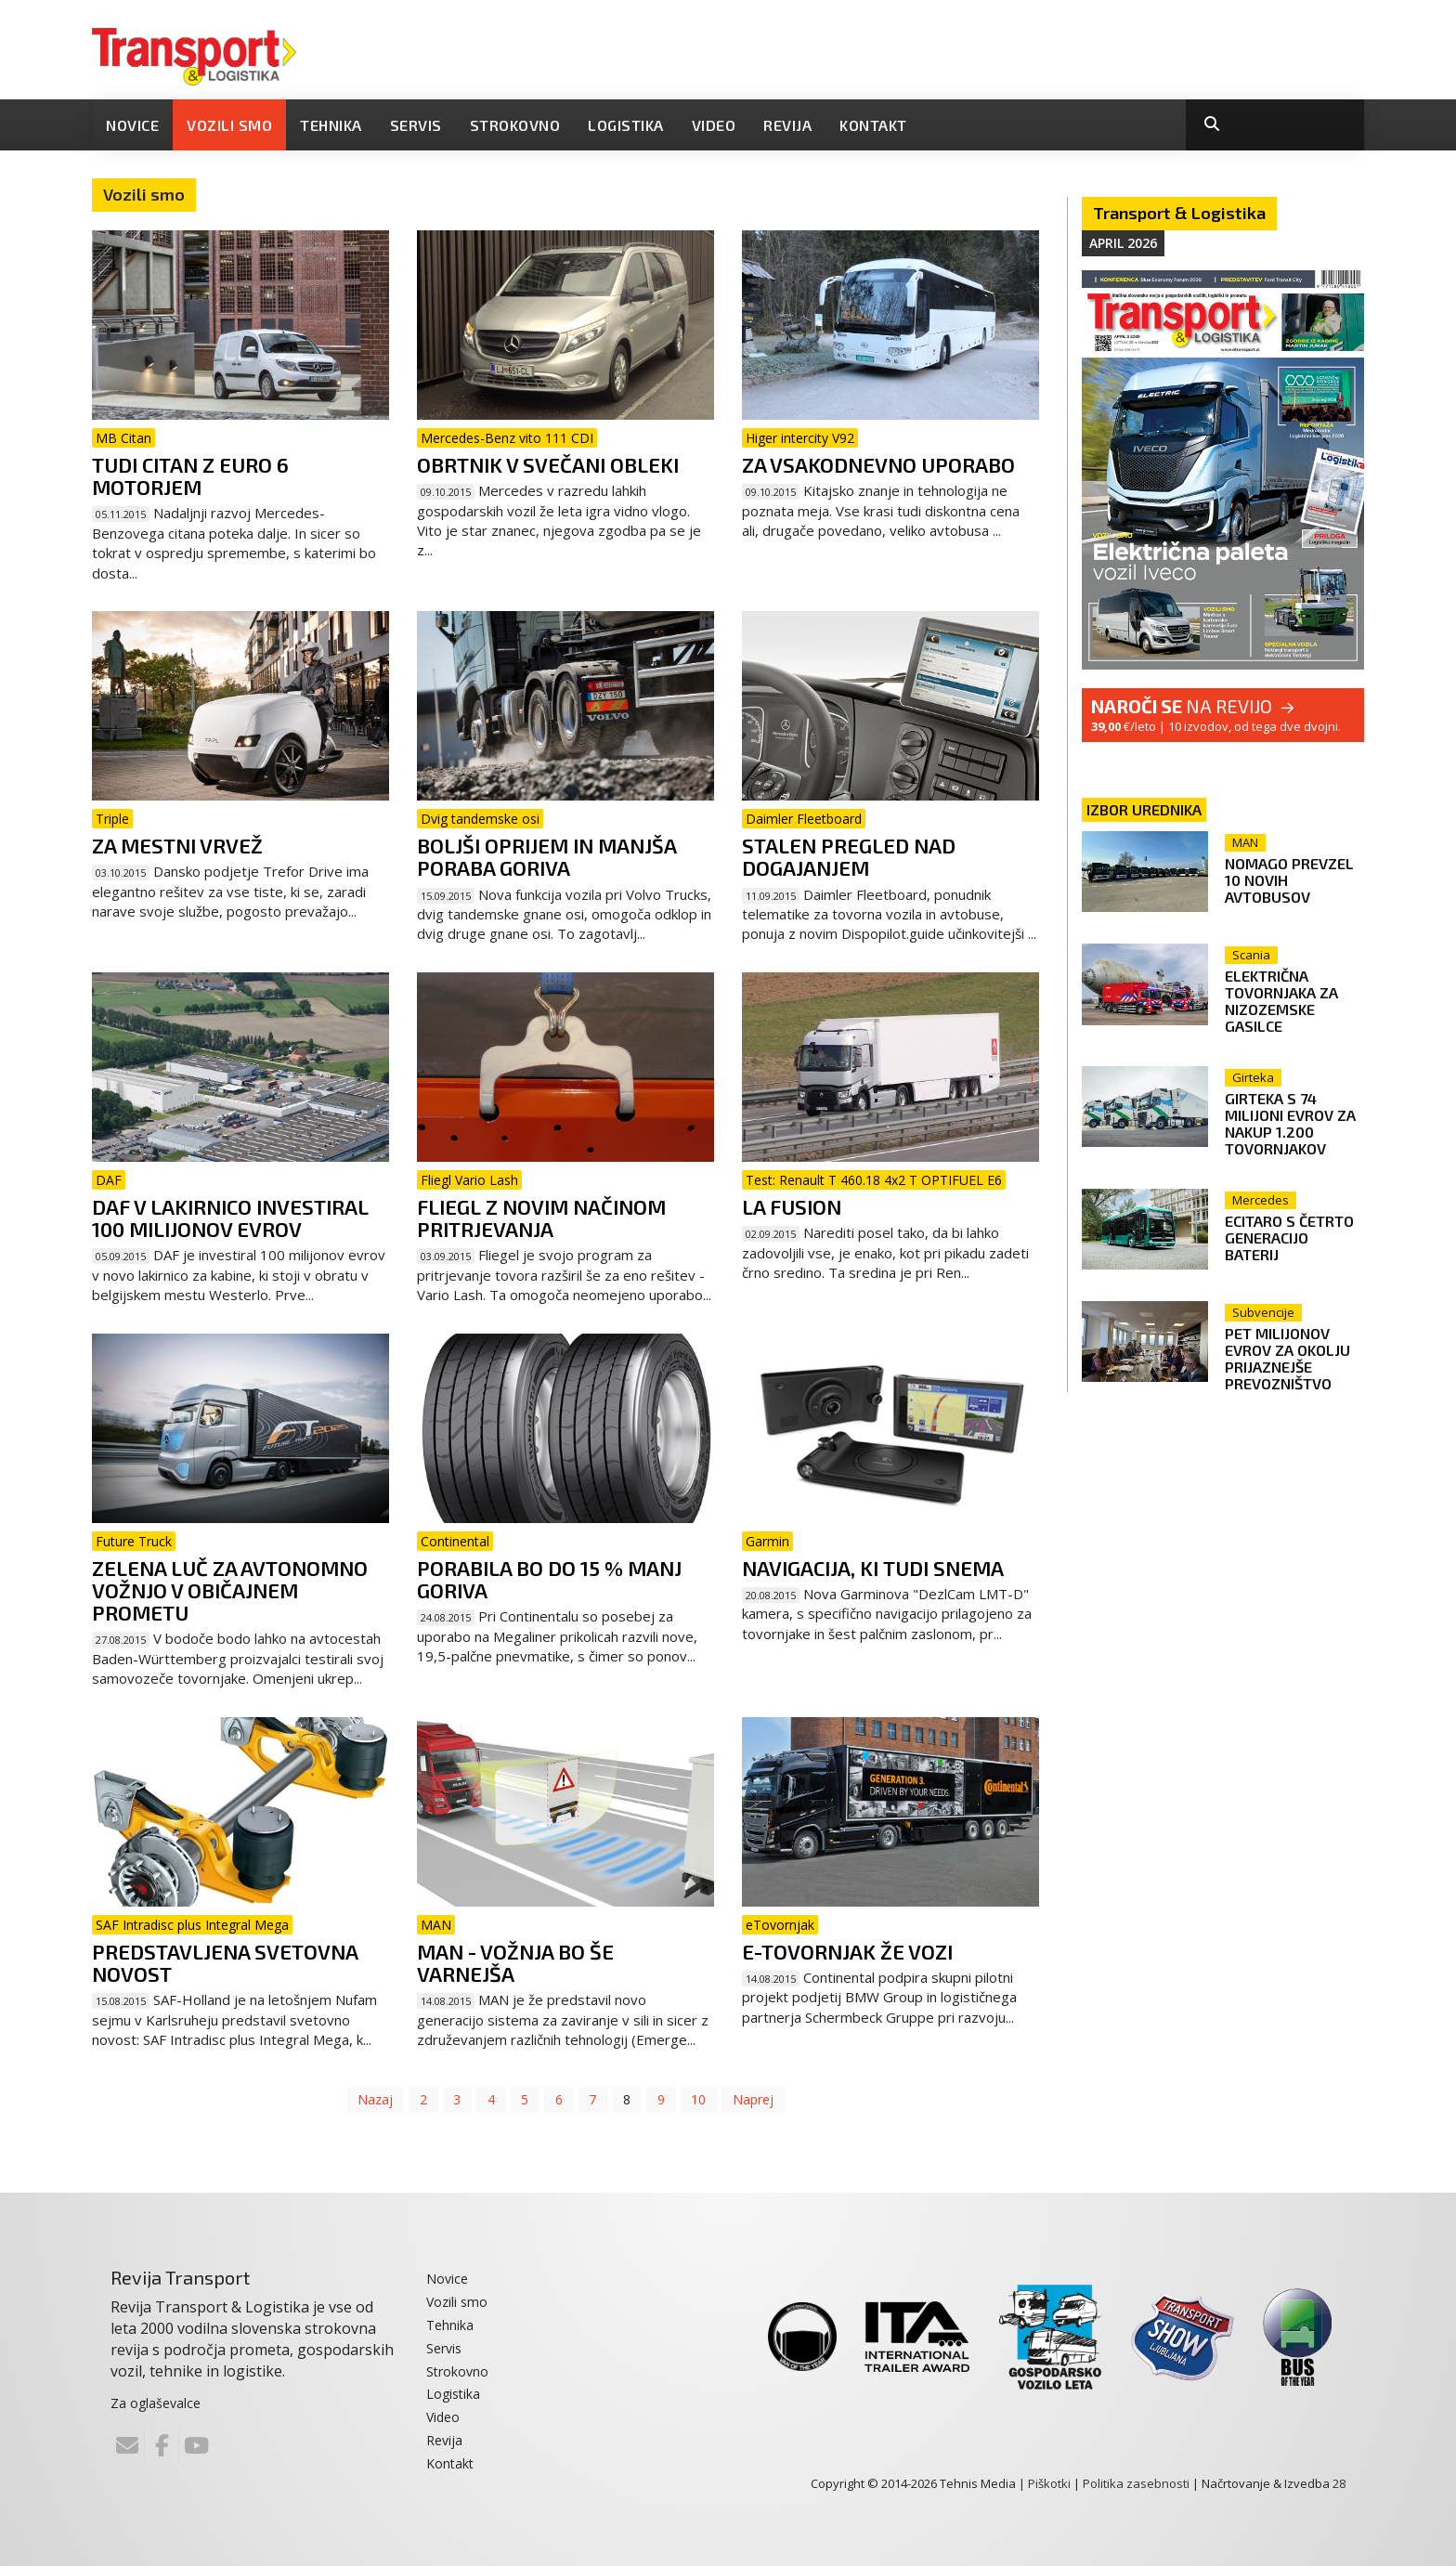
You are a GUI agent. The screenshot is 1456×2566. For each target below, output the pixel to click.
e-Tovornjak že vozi (847, 1951)
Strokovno (515, 125)
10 (700, 2099)
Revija (787, 125)
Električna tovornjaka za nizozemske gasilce (1285, 1001)
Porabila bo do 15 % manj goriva (549, 1579)
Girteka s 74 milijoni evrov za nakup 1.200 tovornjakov (1293, 1120)
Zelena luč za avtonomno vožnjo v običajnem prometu (230, 1590)
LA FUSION (791, 1206)
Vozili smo (229, 125)
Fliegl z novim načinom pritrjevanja (541, 1217)
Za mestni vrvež (177, 845)
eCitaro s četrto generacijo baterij (1293, 1230)
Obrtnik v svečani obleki (548, 464)
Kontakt (873, 125)
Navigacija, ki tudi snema (873, 1568)
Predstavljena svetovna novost (225, 1962)
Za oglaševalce (155, 2403)
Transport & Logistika (1179, 212)
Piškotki (1049, 2483)
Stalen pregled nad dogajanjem (849, 856)
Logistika (626, 125)
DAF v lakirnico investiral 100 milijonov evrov (230, 1217)
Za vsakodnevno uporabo (878, 464)
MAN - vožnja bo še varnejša (515, 1962)
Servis (416, 125)
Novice (132, 125)
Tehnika (331, 125)
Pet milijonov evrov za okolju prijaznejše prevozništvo (1291, 1353)
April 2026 (1123, 243)
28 (1339, 2483)
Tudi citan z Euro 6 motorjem (190, 475)
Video (714, 125)
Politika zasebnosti (1136, 2483)
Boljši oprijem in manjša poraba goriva (546, 856)
